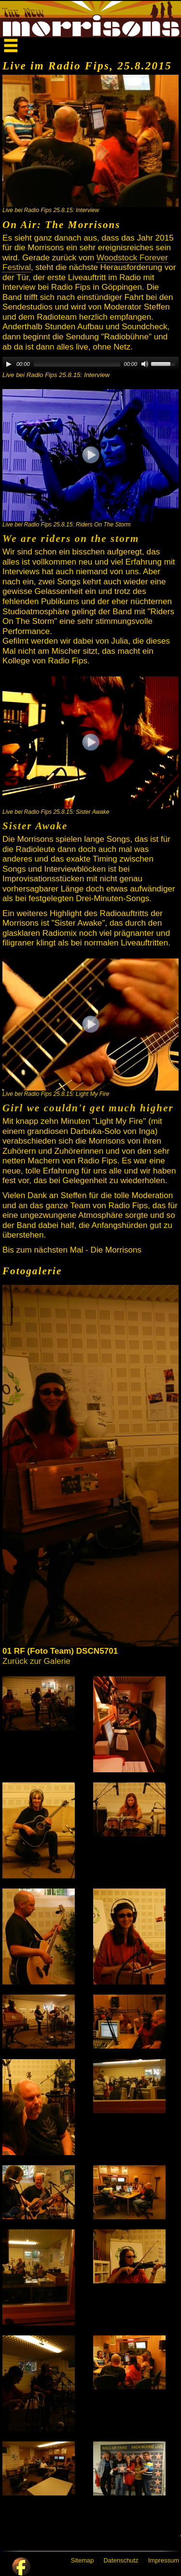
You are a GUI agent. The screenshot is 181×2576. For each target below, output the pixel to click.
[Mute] (145, 364)
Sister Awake (35, 826)
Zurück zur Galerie (36, 1661)
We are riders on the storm (70, 538)
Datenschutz (120, 2560)
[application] (90, 364)
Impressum (163, 2560)
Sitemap (82, 2560)
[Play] (9, 364)
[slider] (77, 364)
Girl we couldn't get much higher (88, 1108)
